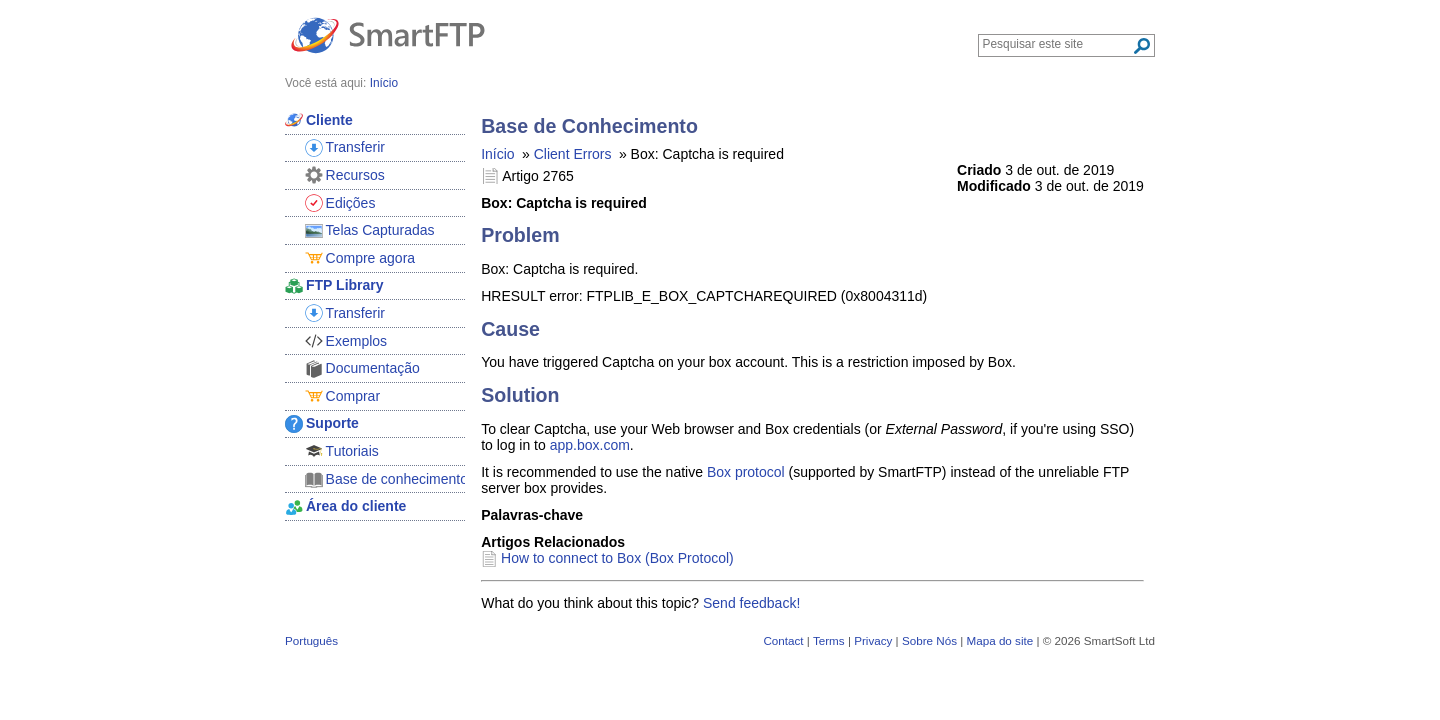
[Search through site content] (1057, 44)
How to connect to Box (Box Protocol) (617, 558)
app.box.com (590, 445)
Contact (783, 640)
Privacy (873, 640)
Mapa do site (999, 640)
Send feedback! (751, 603)
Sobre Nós (929, 640)
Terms (829, 640)
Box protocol (746, 472)
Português (311, 640)
